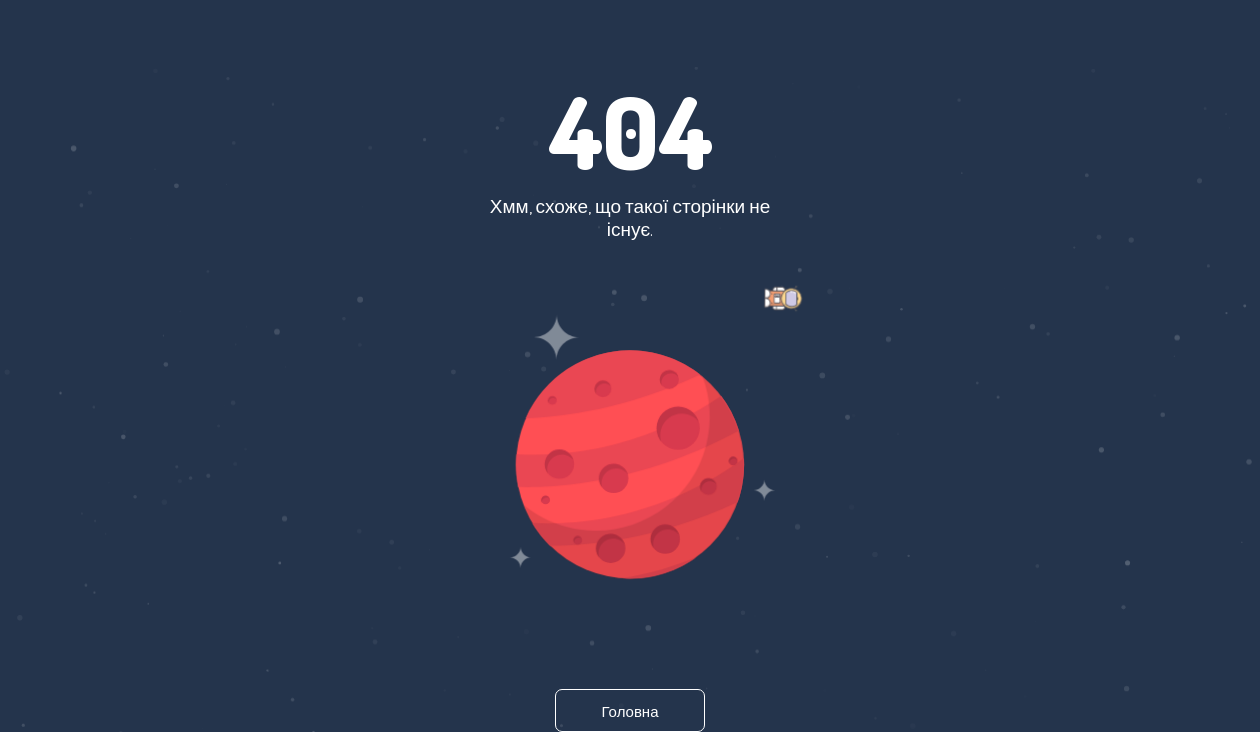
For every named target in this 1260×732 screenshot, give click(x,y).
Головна (630, 711)
